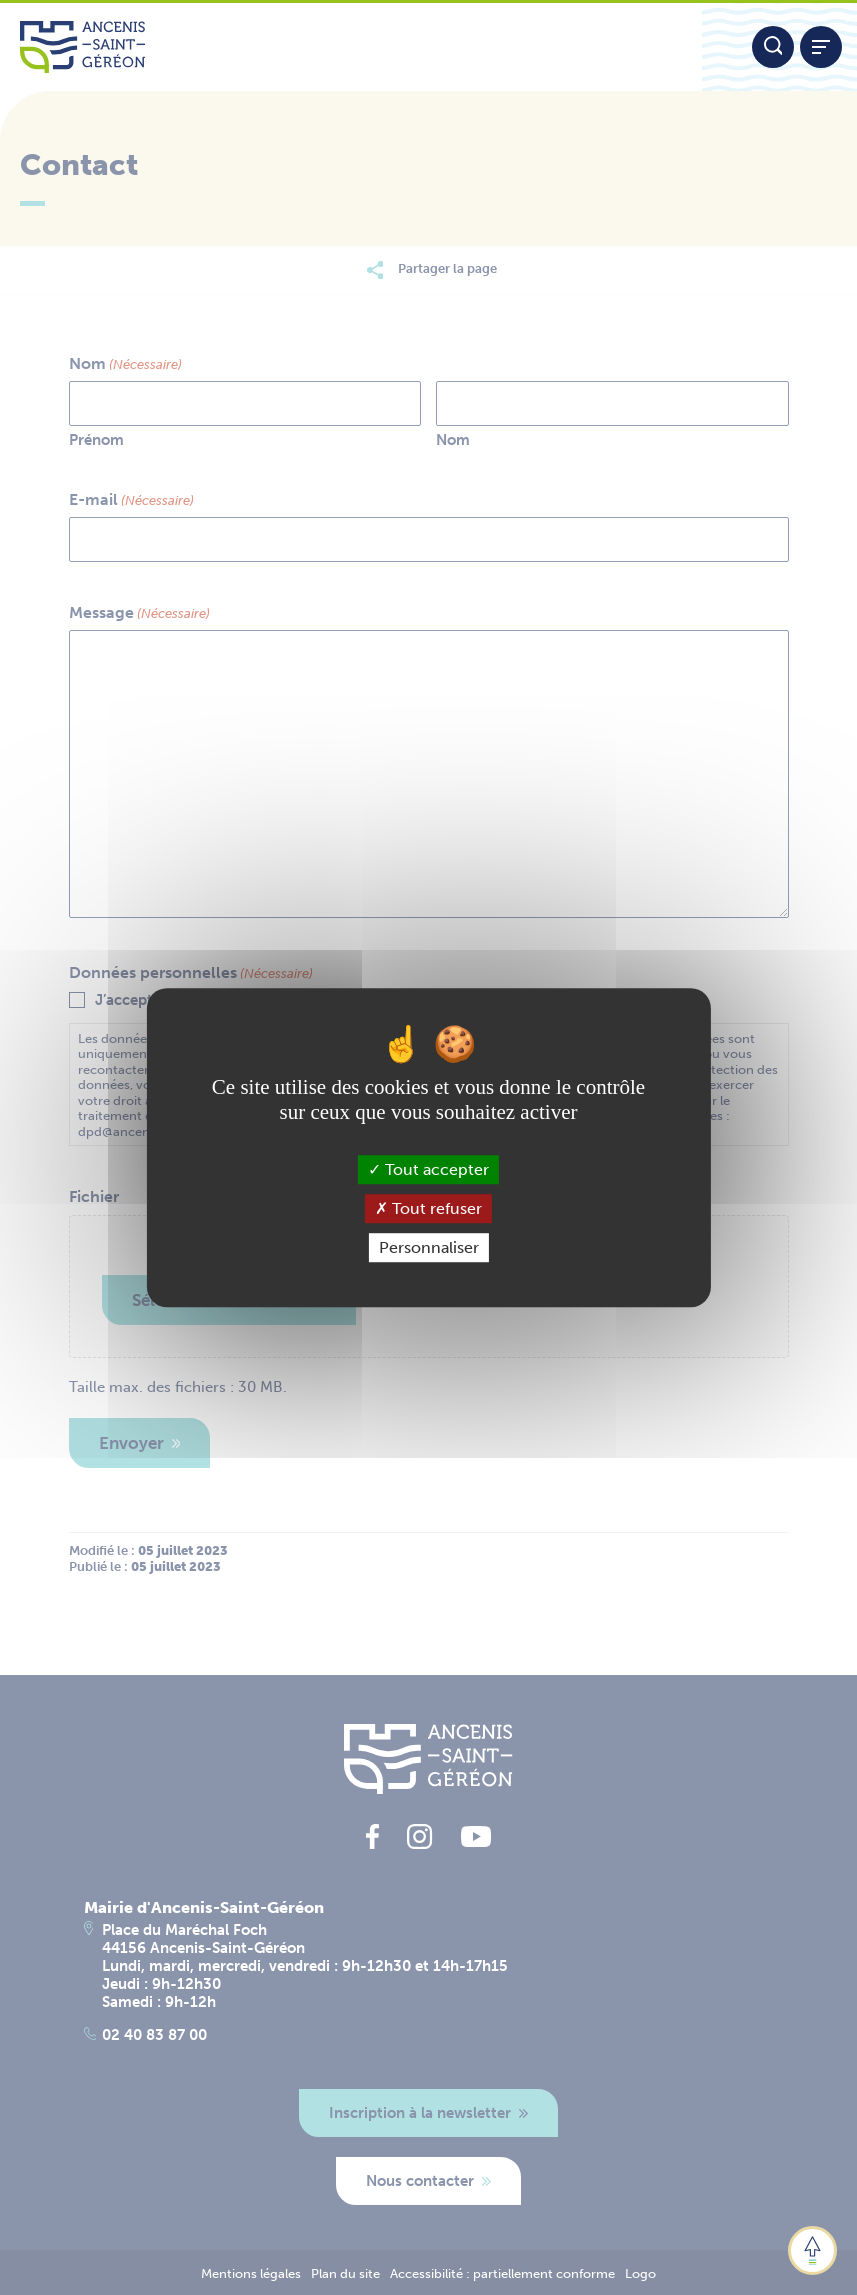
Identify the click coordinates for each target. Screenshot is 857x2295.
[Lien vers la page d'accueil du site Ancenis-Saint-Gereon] (351, 47)
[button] (812, 2250)
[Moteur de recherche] (773, 47)
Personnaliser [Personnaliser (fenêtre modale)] (429, 1247)
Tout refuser (428, 1208)
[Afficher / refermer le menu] (821, 47)
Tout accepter (428, 1169)
